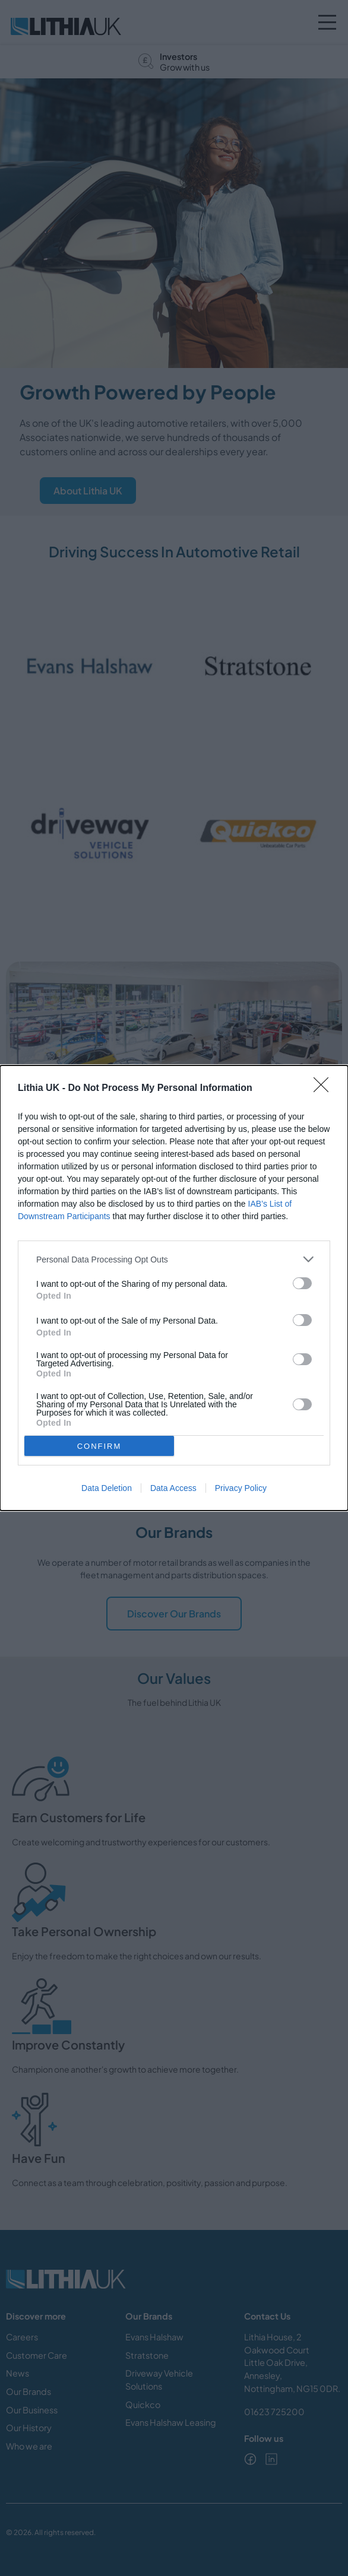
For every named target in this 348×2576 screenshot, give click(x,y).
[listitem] (174, 1259)
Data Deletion (106, 1488)
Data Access (173, 1488)
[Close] (325, 1088)
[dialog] (174, 1288)
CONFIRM (99, 1446)
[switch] (302, 1283)
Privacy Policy (241, 1488)
